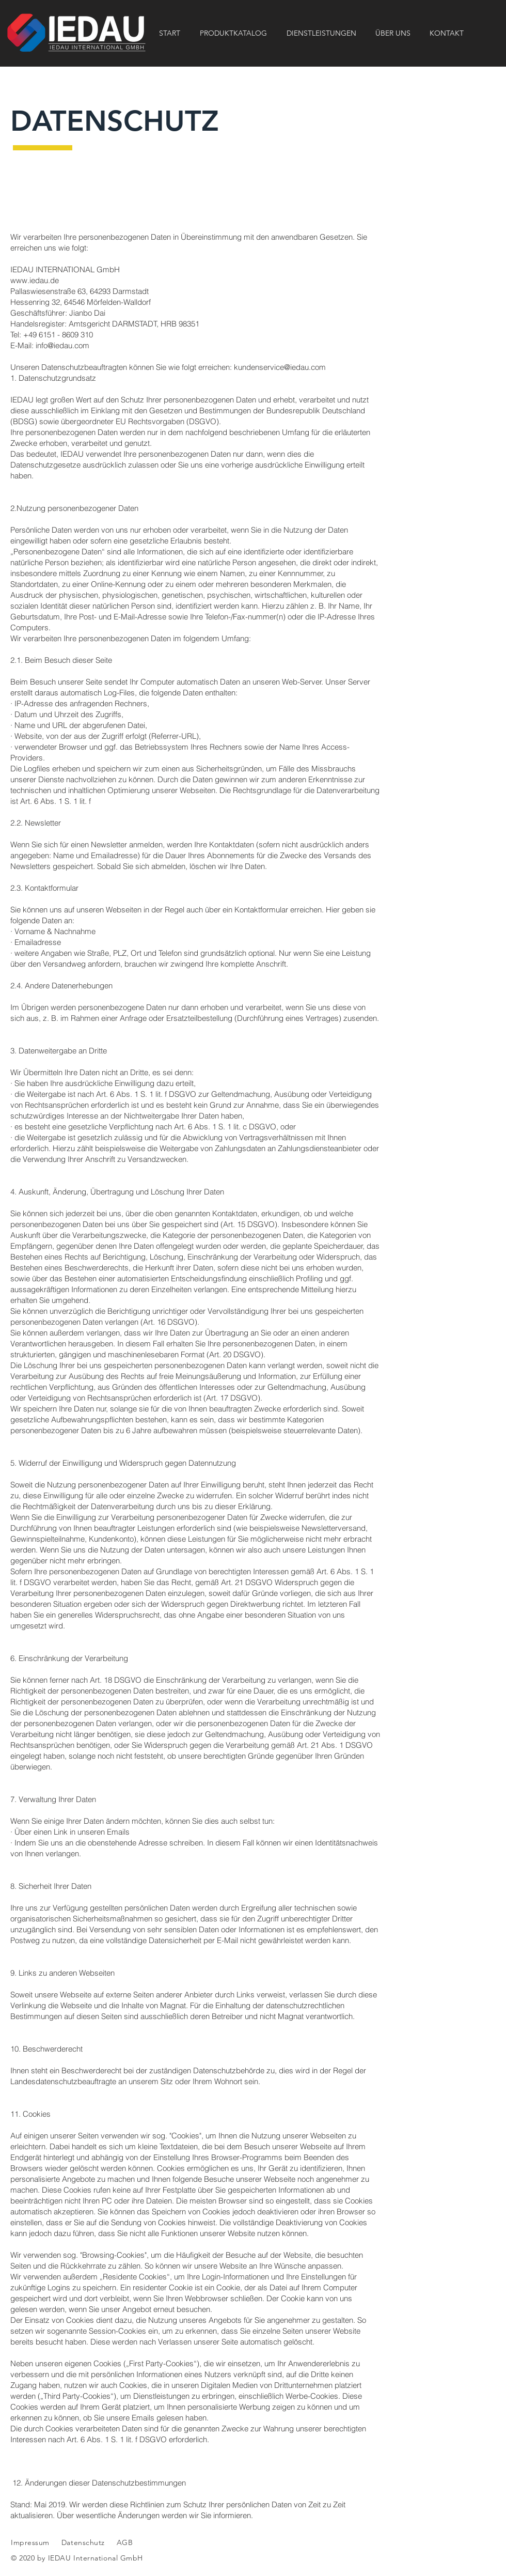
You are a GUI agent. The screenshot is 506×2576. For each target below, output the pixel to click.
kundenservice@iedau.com (280, 367)
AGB (123, 2542)
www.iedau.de (34, 280)
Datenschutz (84, 2542)
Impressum (30, 2542)
